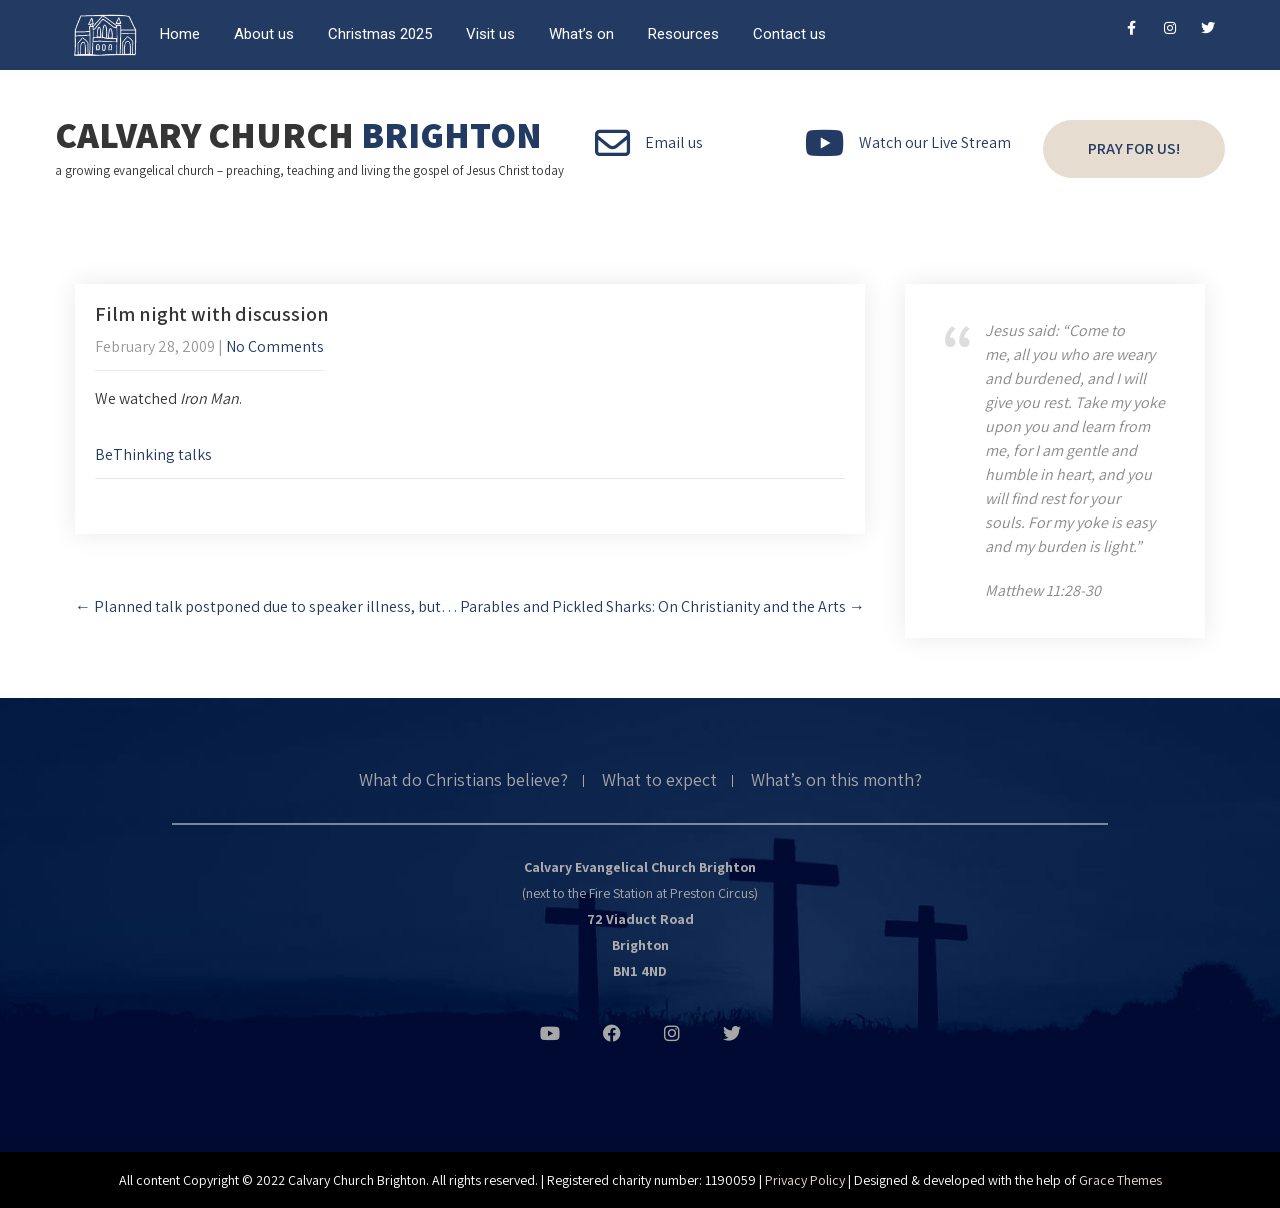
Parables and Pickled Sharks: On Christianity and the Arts (662, 606)
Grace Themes (1120, 1180)
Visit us (490, 34)
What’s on (581, 34)
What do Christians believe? (463, 781)
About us (264, 34)
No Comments (275, 346)
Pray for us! (1134, 148)
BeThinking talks (153, 454)
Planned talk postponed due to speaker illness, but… (266, 606)
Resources (683, 34)
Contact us (789, 34)
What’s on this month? (836, 781)
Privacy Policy (805, 1180)
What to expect (659, 781)
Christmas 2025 (380, 34)
